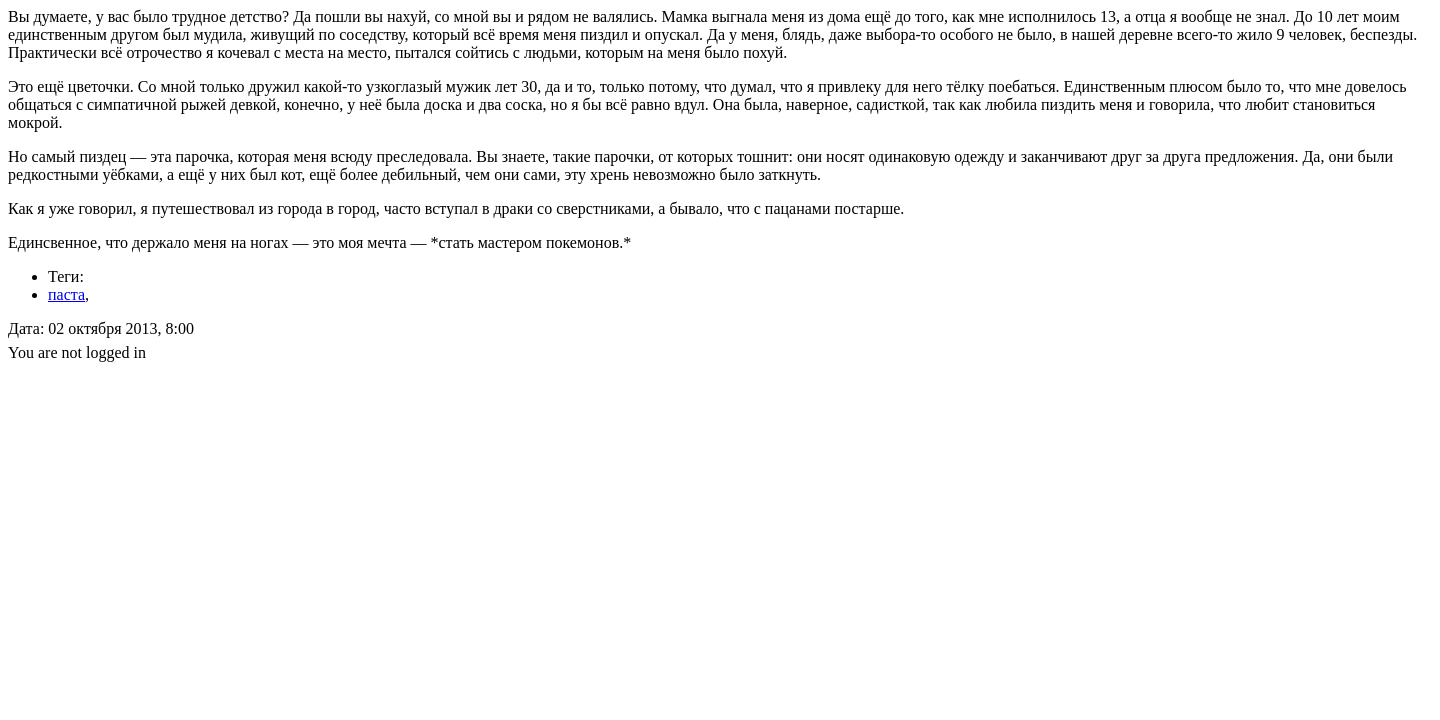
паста (66, 294)
